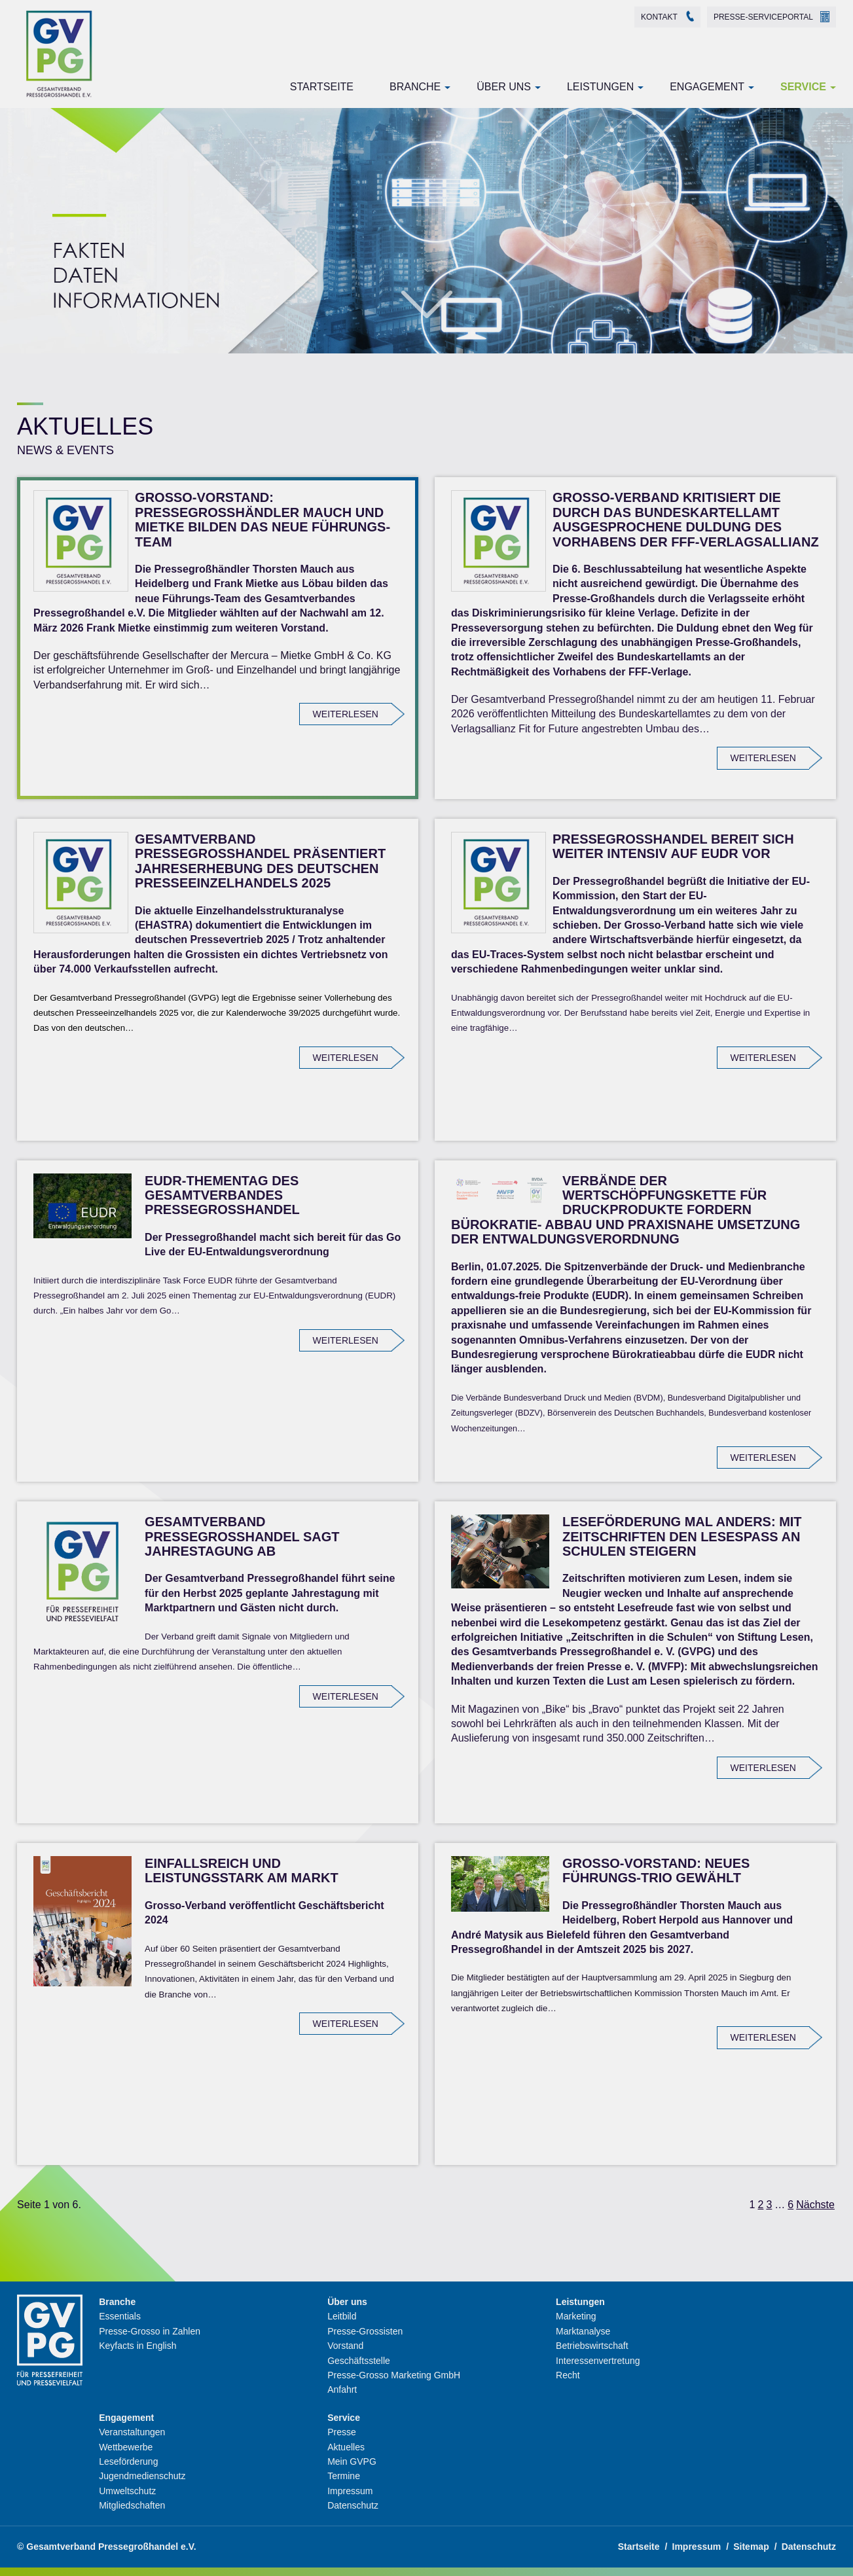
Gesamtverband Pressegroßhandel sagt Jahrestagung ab (242, 1536)
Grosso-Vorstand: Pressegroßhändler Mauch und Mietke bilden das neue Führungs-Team (262, 519)
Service (803, 86)
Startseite (322, 86)
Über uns (504, 86)
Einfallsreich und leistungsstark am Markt (241, 1870)
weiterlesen (345, 714)
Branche (415, 86)
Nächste (815, 2204)
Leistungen (600, 86)
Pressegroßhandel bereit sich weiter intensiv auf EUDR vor (673, 846)
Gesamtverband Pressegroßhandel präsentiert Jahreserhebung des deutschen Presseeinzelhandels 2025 (260, 861)
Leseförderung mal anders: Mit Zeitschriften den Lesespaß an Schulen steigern (682, 1536)
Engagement (707, 86)
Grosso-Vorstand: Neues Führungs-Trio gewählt (656, 1870)
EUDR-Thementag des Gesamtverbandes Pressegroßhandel (222, 1195)
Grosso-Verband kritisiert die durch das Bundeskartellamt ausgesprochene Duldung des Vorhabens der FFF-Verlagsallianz (686, 519)
